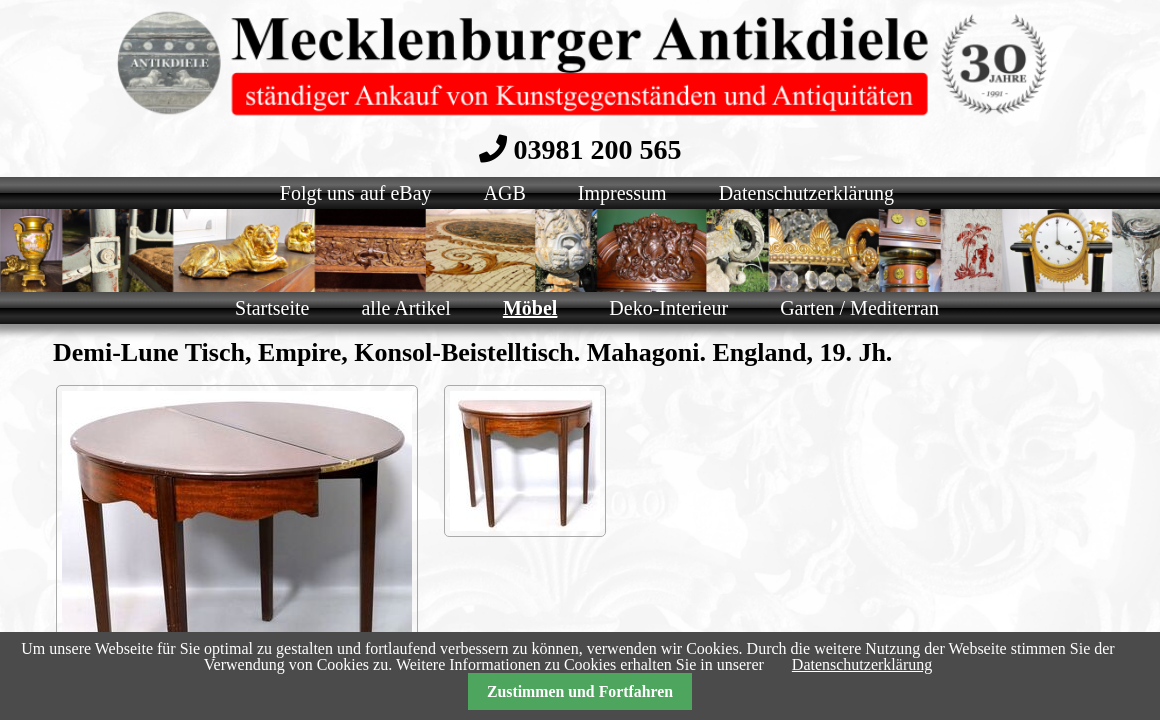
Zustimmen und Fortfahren (580, 691)
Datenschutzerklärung (862, 664)
